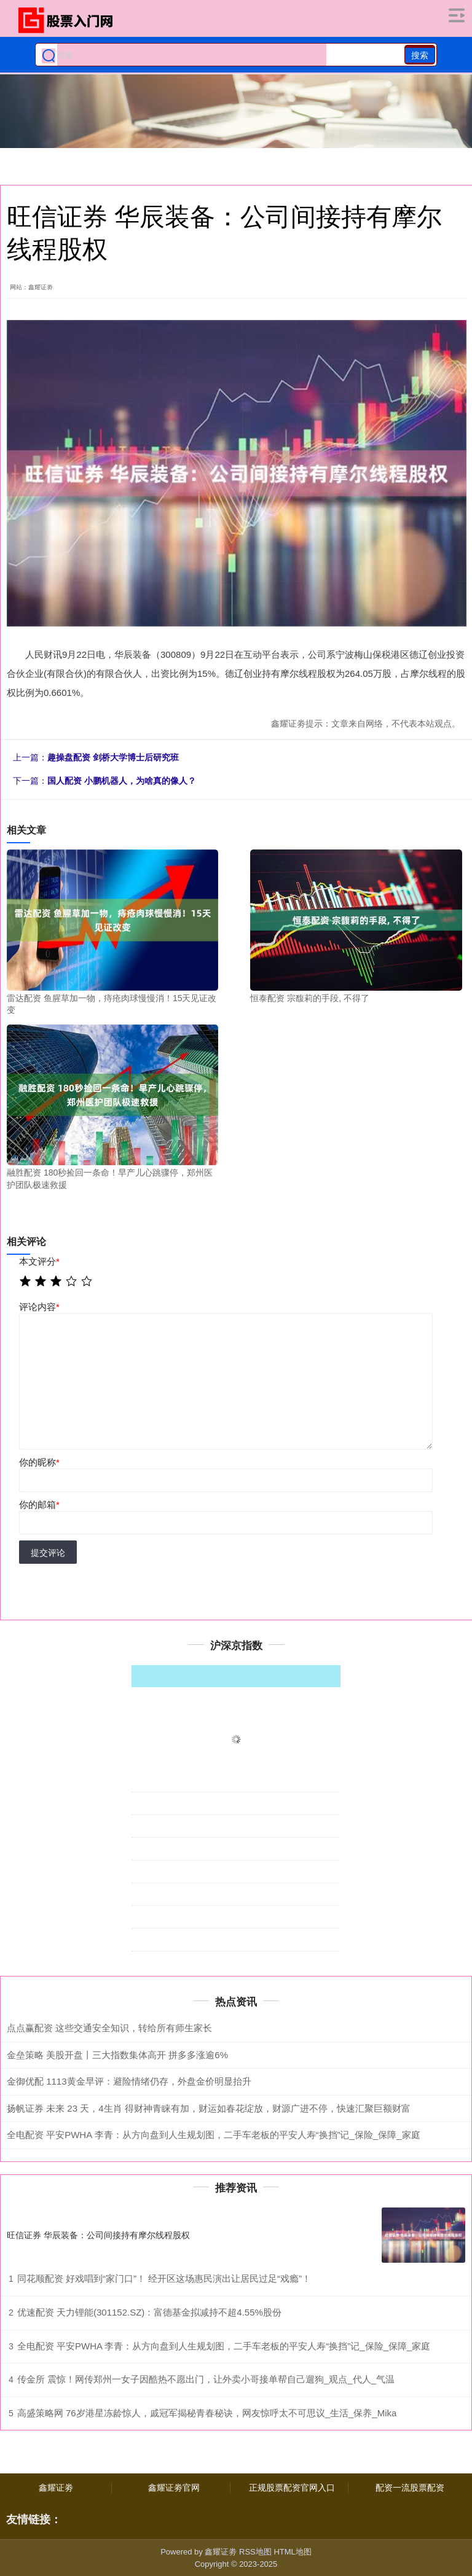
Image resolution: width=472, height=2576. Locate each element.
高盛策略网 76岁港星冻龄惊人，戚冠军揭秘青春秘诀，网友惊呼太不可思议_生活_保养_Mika (207, 2413)
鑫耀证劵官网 (174, 2487)
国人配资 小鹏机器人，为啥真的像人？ (121, 781)
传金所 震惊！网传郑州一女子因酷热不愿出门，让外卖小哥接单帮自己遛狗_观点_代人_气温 (206, 2379)
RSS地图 (255, 2551)
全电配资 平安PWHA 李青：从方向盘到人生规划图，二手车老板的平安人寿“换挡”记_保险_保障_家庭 (213, 2134)
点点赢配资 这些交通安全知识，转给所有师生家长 (109, 2028)
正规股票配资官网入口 (292, 2487)
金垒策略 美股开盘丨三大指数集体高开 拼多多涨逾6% (117, 2055)
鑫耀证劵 (56, 2487)
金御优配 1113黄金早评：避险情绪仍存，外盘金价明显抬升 (129, 2081)
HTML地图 (292, 2551)
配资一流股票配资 (410, 2487)
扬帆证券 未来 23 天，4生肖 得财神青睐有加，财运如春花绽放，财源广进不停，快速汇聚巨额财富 (209, 2108)
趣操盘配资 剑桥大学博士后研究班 (113, 757)
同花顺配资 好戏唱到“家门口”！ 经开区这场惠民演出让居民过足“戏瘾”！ (164, 2278)
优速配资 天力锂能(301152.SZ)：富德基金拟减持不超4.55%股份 (149, 2312)
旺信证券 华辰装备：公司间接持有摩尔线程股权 (98, 2235)
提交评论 (48, 1553)
